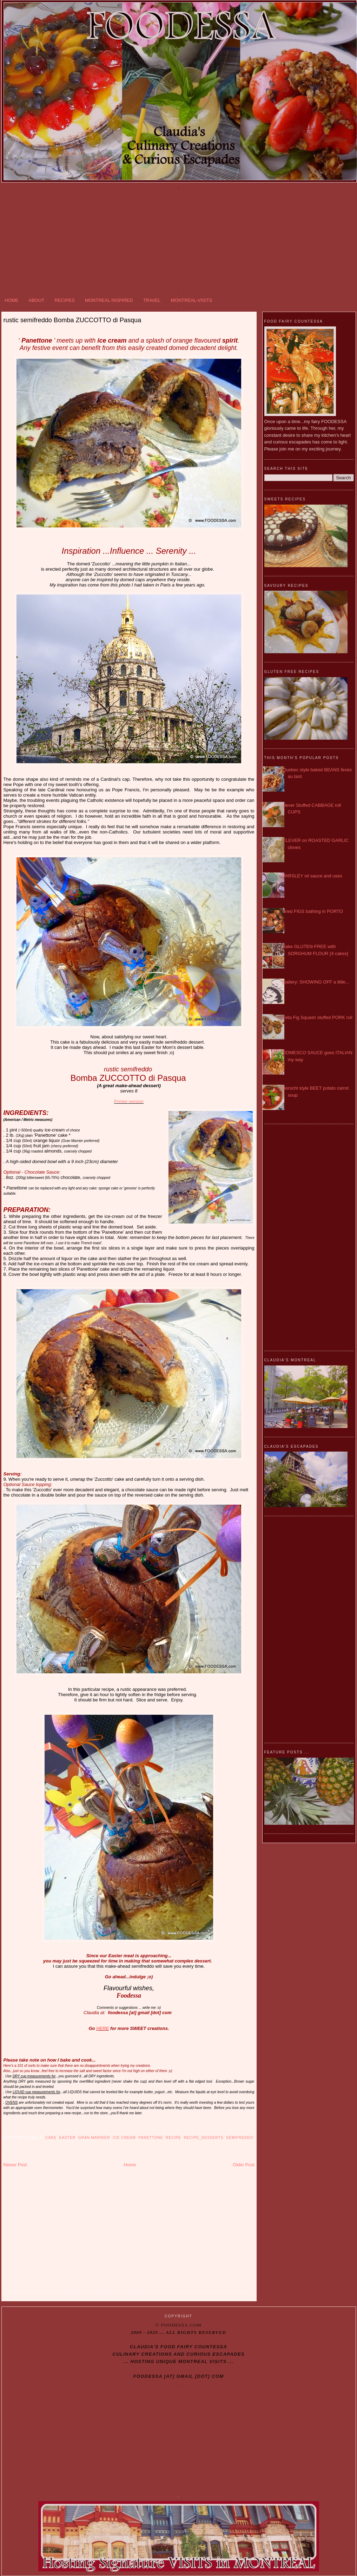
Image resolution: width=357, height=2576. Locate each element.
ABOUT (37, 300)
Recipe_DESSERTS (204, 2138)
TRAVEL (152, 300)
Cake (51, 2138)
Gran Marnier (94, 2138)
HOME (11, 300)
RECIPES (65, 300)
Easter (67, 2138)
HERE (102, 2028)
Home (130, 2164)
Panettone (150, 2138)
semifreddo (239, 2138)
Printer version (129, 1101)
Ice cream (124, 2138)
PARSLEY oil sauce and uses (312, 875)
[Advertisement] (178, 238)
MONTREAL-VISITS (191, 300)
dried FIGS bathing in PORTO (313, 911)
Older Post (243, 2164)
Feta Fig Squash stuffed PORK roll (317, 1017)
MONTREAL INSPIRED (109, 300)
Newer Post (15, 2164)
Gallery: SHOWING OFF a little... (316, 982)
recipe (173, 2138)
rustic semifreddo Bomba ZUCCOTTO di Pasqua (72, 320)
